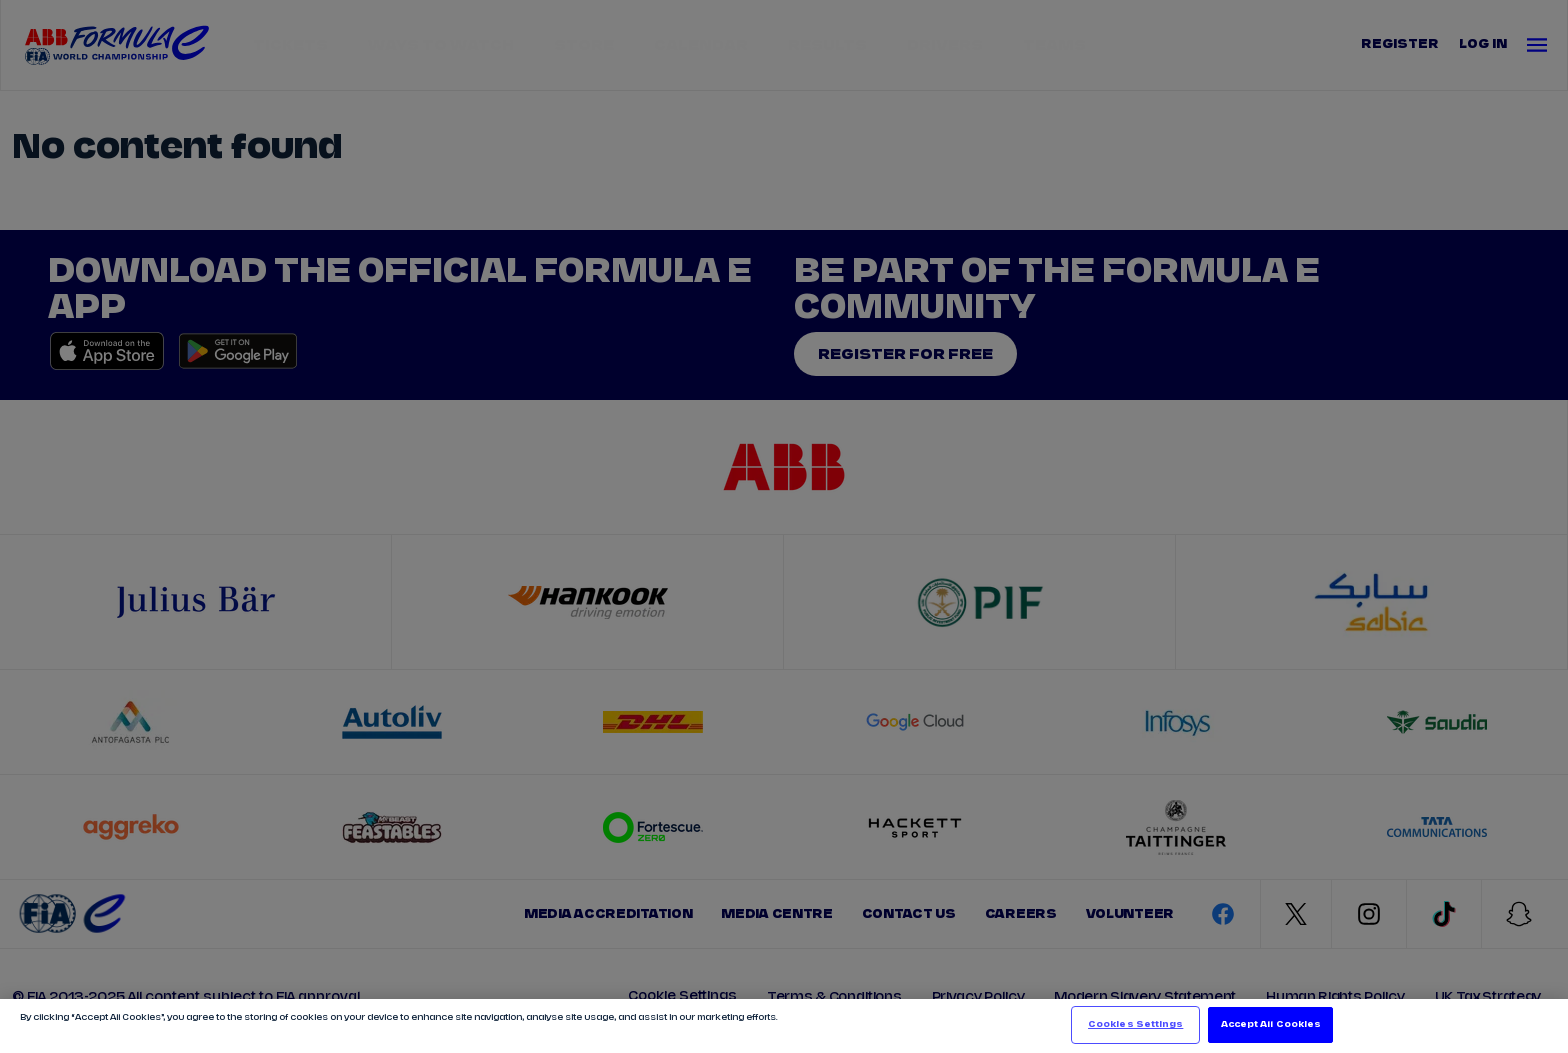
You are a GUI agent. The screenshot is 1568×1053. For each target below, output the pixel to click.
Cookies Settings (1135, 1024)
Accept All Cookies (1271, 1024)
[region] (784, 1026)
